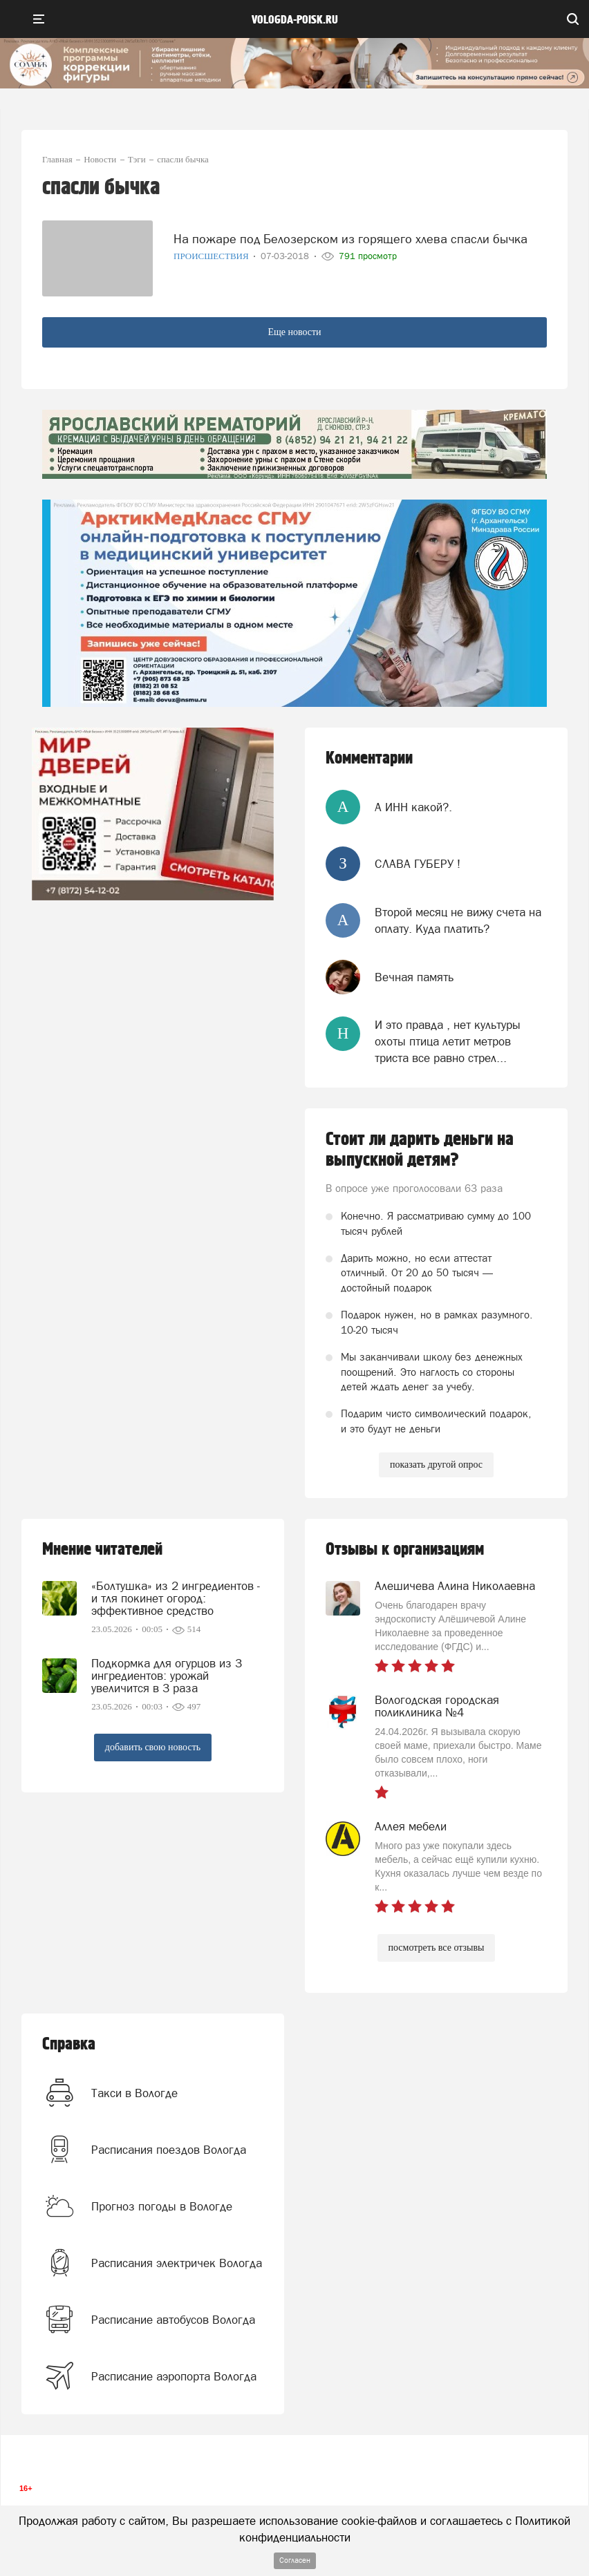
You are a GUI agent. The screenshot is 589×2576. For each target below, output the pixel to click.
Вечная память (414, 977)
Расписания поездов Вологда (168, 2150)
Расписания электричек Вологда (176, 2263)
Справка (68, 2044)
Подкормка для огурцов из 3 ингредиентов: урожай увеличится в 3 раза (166, 1675)
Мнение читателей (102, 1550)
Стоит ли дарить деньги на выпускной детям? (420, 1150)
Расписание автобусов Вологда (173, 2320)
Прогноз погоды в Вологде (161, 2206)
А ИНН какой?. (413, 807)
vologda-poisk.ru (295, 20)
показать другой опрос (436, 1464)
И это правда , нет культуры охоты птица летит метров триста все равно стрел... (448, 1042)
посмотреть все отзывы (437, 1947)
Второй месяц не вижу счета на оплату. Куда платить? (458, 920)
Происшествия (212, 256)
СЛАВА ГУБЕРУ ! (417, 864)
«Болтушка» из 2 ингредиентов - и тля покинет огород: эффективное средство (175, 1598)
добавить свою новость (152, 1747)
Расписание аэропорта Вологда (173, 2376)
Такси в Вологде (134, 2093)
